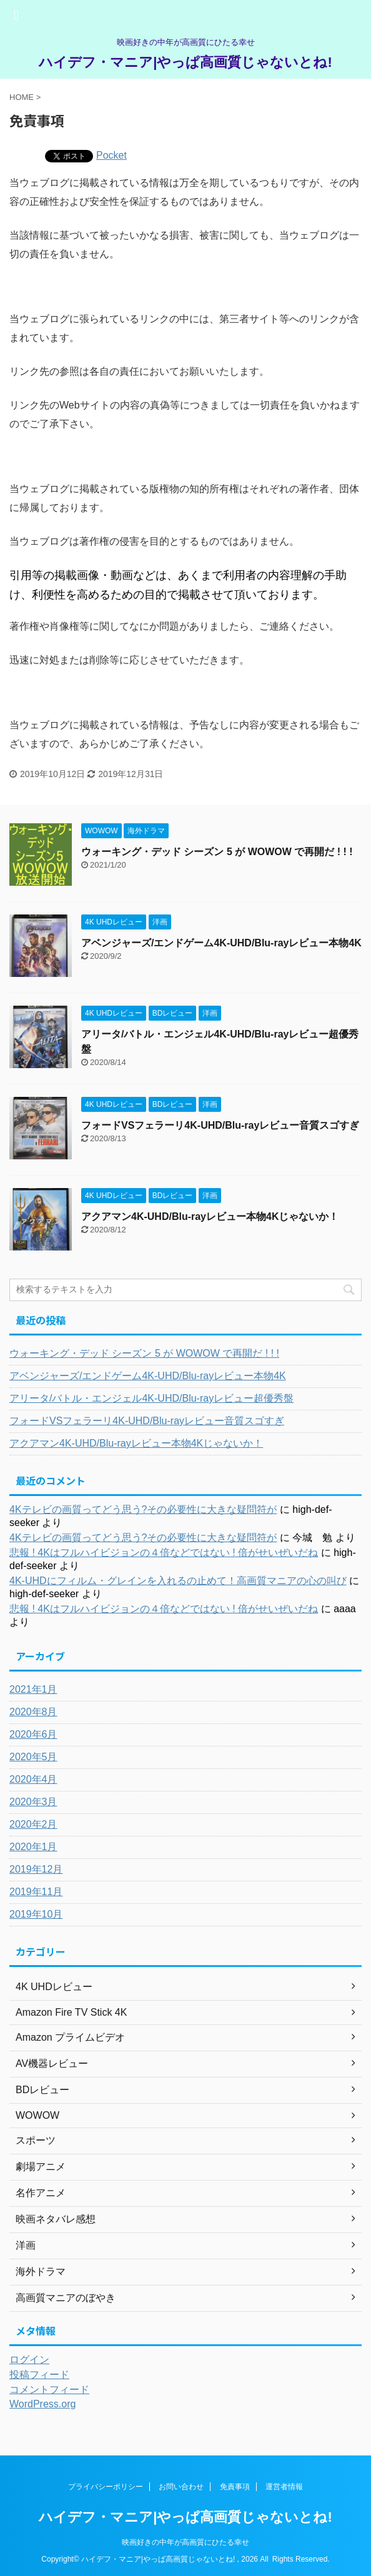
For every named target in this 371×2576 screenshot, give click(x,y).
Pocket (111, 155)
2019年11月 (35, 1891)
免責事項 (235, 2486)
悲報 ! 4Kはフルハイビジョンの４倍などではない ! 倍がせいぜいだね (163, 1552)
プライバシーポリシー (105, 2486)
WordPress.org (42, 2404)
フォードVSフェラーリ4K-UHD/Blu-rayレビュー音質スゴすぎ (220, 1125)
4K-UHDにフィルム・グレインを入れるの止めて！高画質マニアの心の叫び (178, 1580)
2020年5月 (33, 1756)
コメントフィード (49, 2389)
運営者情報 (284, 2486)
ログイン (29, 2359)
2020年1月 (33, 1846)
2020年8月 (33, 1712)
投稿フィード (39, 2374)
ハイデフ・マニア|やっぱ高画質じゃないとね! (185, 62)
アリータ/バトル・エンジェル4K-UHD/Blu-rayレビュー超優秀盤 (151, 1398)
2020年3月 (33, 1801)
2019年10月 (35, 1914)
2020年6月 (33, 1734)
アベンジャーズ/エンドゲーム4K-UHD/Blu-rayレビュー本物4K (221, 943)
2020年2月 (33, 1824)
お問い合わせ (181, 2486)
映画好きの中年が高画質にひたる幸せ (185, 2542)
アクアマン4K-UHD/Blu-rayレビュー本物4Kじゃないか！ (210, 1216)
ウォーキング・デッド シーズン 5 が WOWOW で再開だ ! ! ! (217, 851)
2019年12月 (35, 1869)
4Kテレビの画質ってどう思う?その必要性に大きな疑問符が (143, 1509)
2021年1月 (33, 1689)
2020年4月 (33, 1779)
